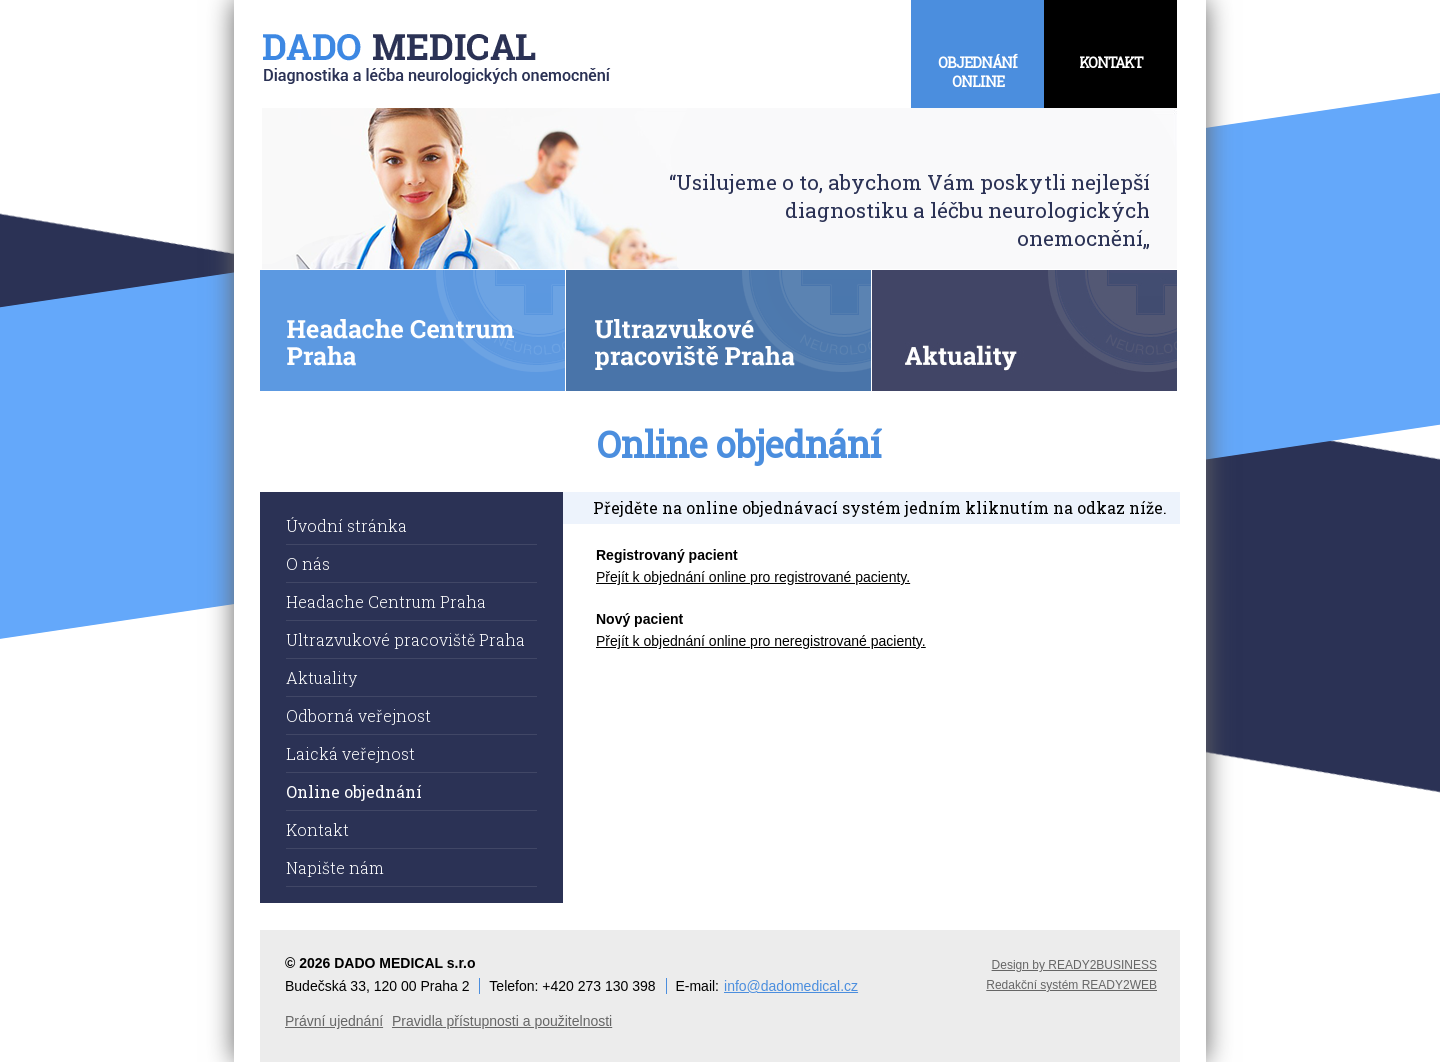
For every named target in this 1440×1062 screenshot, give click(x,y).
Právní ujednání (334, 1021)
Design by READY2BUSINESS (1074, 965)
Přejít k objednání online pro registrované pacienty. (753, 577)
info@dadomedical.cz (791, 986)
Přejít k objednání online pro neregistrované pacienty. (761, 641)
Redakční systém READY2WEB (1071, 985)
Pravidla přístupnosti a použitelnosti (502, 1021)
